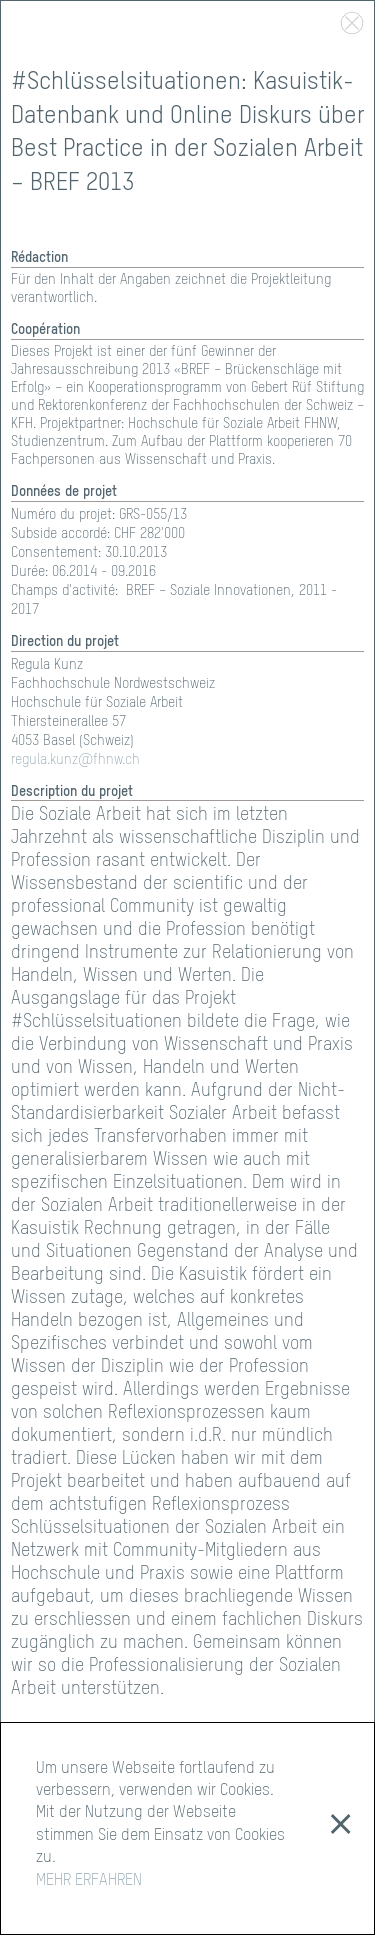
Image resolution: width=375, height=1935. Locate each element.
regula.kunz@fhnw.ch (75, 760)
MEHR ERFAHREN (89, 1881)
